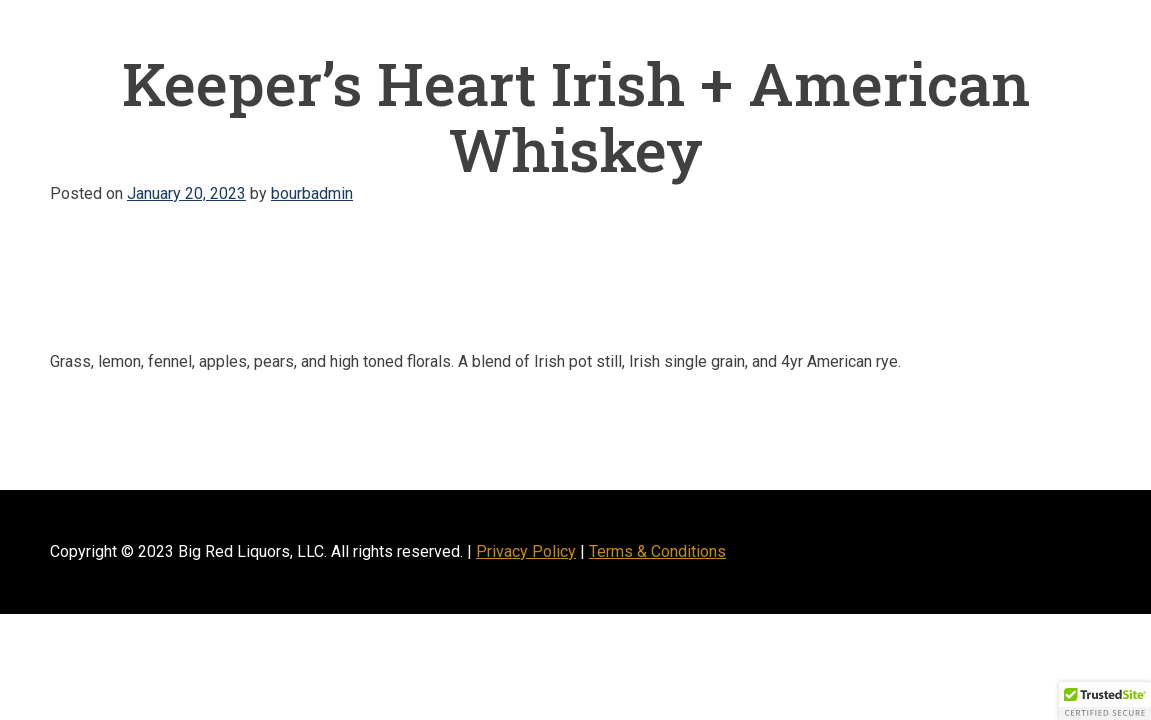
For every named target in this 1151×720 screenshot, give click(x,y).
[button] (1105, 701)
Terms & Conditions (657, 551)
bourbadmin (312, 193)
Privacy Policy (526, 551)
